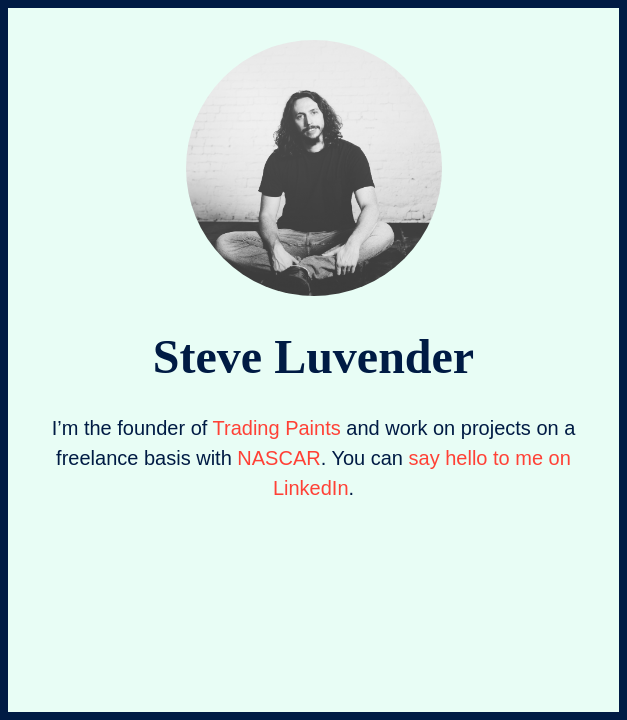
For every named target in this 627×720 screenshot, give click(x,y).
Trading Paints (277, 428)
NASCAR (278, 458)
